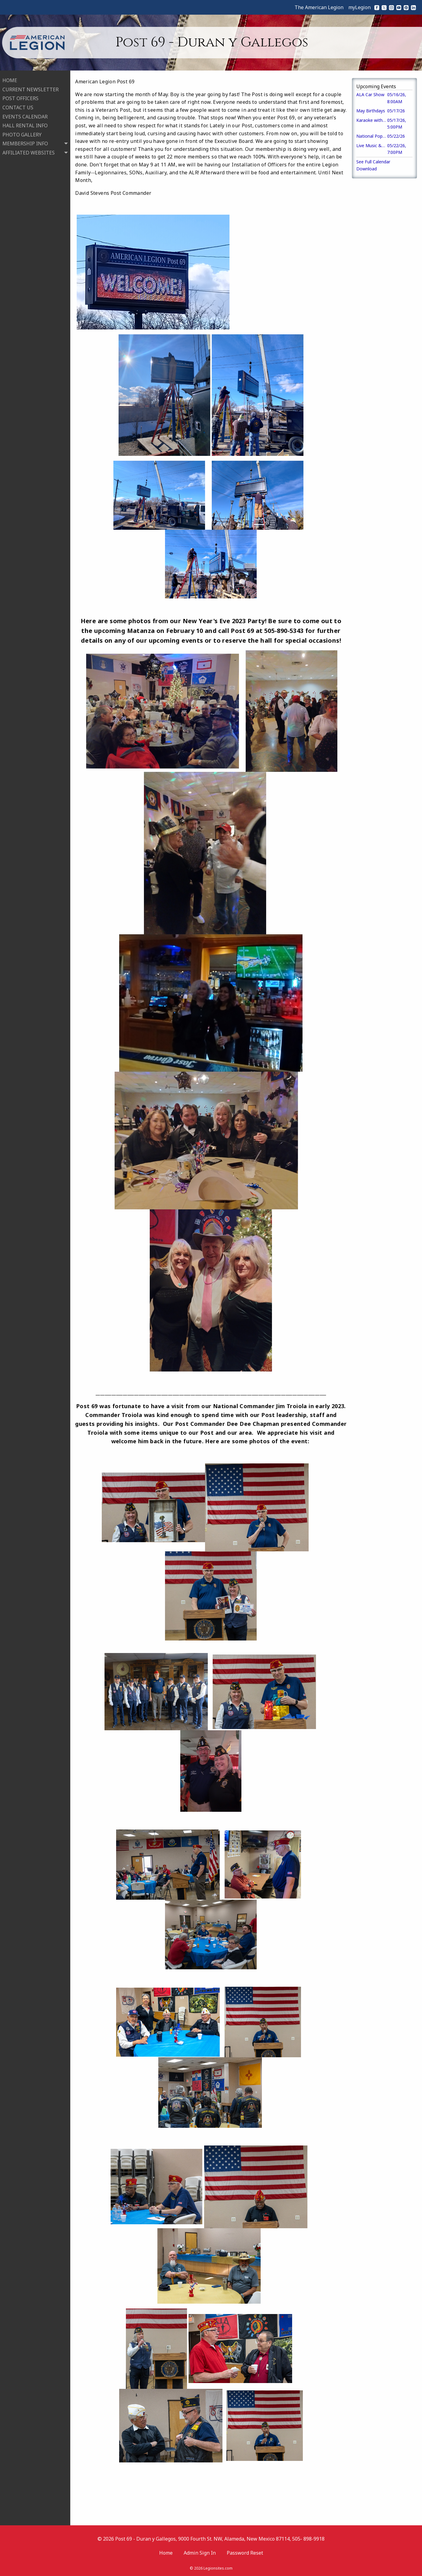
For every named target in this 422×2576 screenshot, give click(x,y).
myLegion (359, 7)
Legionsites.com (218, 2568)
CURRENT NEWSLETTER (30, 88)
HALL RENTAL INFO (25, 125)
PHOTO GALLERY (22, 134)
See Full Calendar (373, 162)
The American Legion (319, 7)
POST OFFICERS (20, 97)
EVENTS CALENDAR (25, 115)
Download (366, 169)
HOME (9, 79)
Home (166, 2552)
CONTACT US (17, 107)
